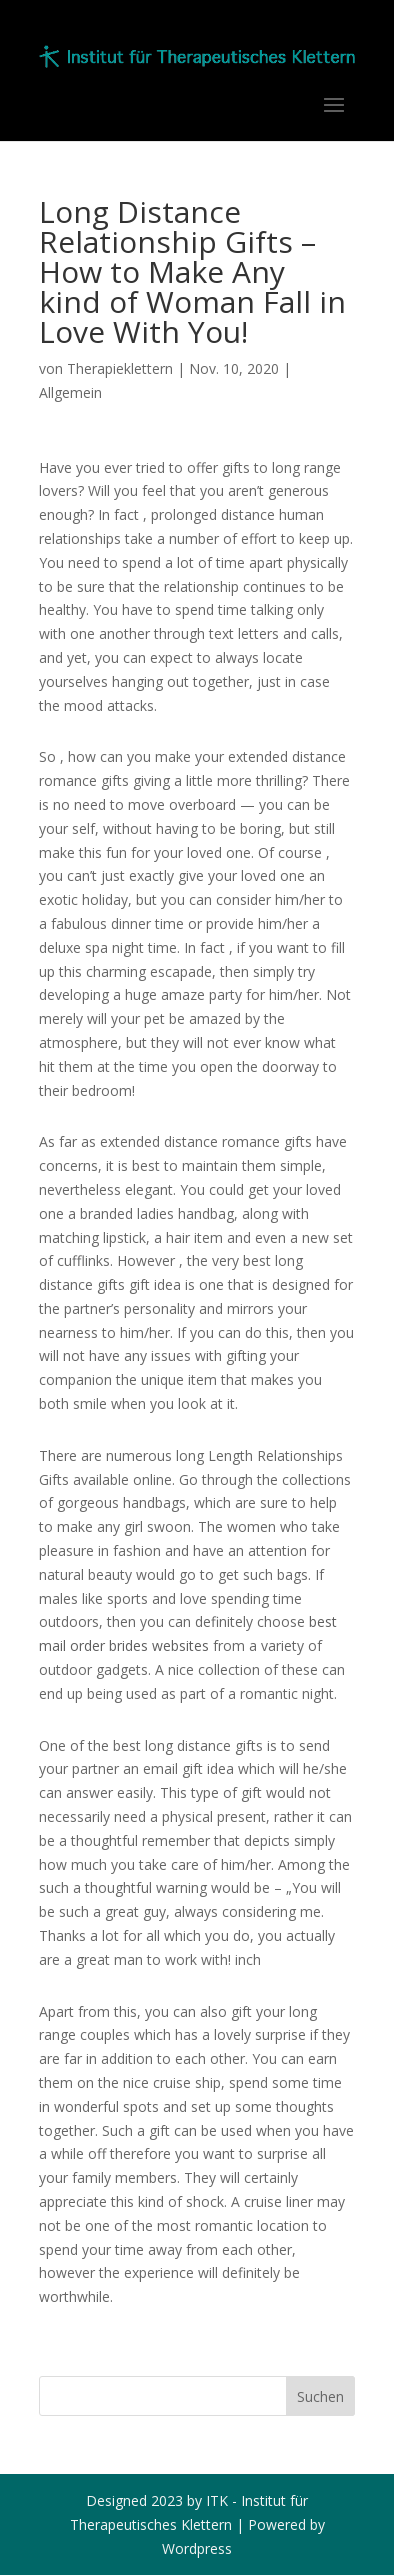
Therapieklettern (120, 368)
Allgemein (70, 392)
